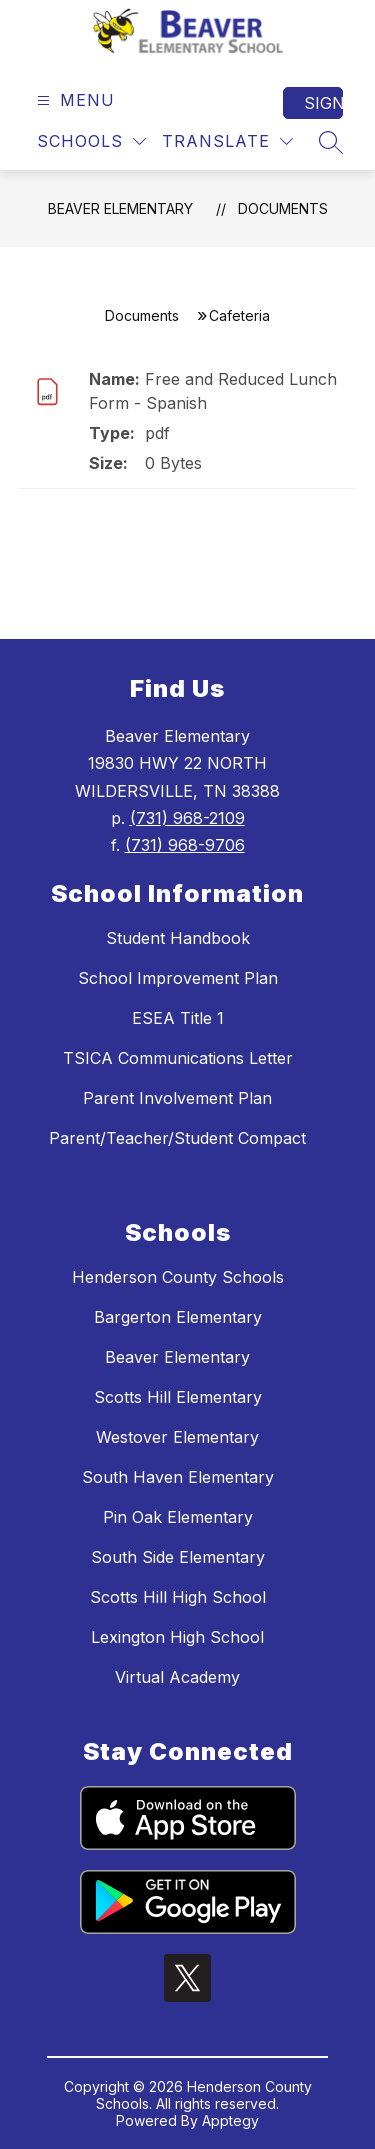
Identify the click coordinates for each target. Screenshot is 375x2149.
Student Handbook (178, 938)
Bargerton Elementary (178, 1317)
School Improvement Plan (178, 978)
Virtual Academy (177, 1677)
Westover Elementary (177, 1437)
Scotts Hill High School (178, 1597)
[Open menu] (73, 100)
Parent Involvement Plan (177, 1098)
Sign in (323, 103)
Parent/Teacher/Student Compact (177, 1138)
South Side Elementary (178, 1557)
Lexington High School (177, 1637)
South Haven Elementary (178, 1477)
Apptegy (230, 2120)
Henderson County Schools (178, 1277)
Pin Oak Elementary (178, 1517)
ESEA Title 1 (178, 1018)
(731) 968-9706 (185, 845)
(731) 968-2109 (187, 818)
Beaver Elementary (120, 208)
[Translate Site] (227, 141)
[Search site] (331, 142)
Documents (283, 208)
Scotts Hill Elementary (178, 1397)
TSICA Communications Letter (178, 1058)
